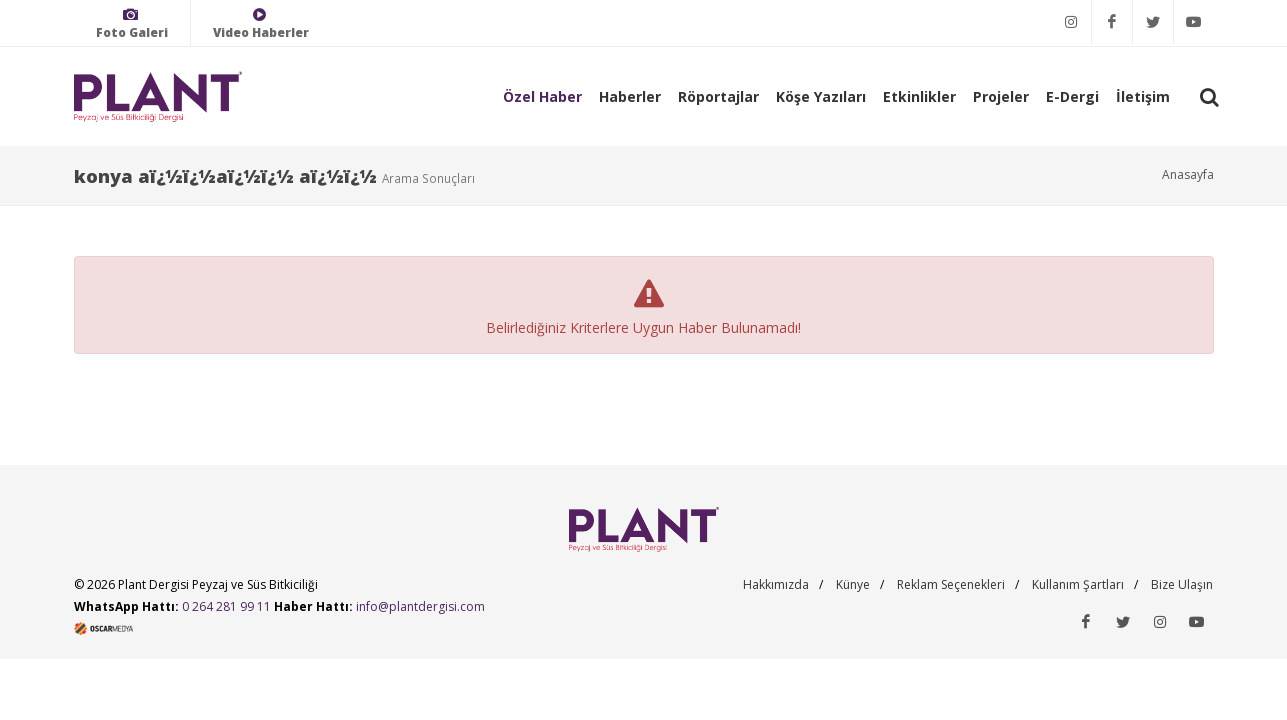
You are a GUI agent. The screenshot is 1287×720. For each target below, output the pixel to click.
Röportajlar (718, 96)
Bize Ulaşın (1182, 584)
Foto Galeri (132, 23)
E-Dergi (1072, 96)
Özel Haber (542, 96)
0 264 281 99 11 (226, 606)
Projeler (1001, 96)
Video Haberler (261, 23)
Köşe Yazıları (821, 96)
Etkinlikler (919, 96)
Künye (853, 584)
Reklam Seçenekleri (951, 584)
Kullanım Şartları (1078, 584)
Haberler (630, 96)
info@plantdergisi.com (420, 606)
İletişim (1143, 96)
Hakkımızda (776, 584)
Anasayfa (1188, 174)
